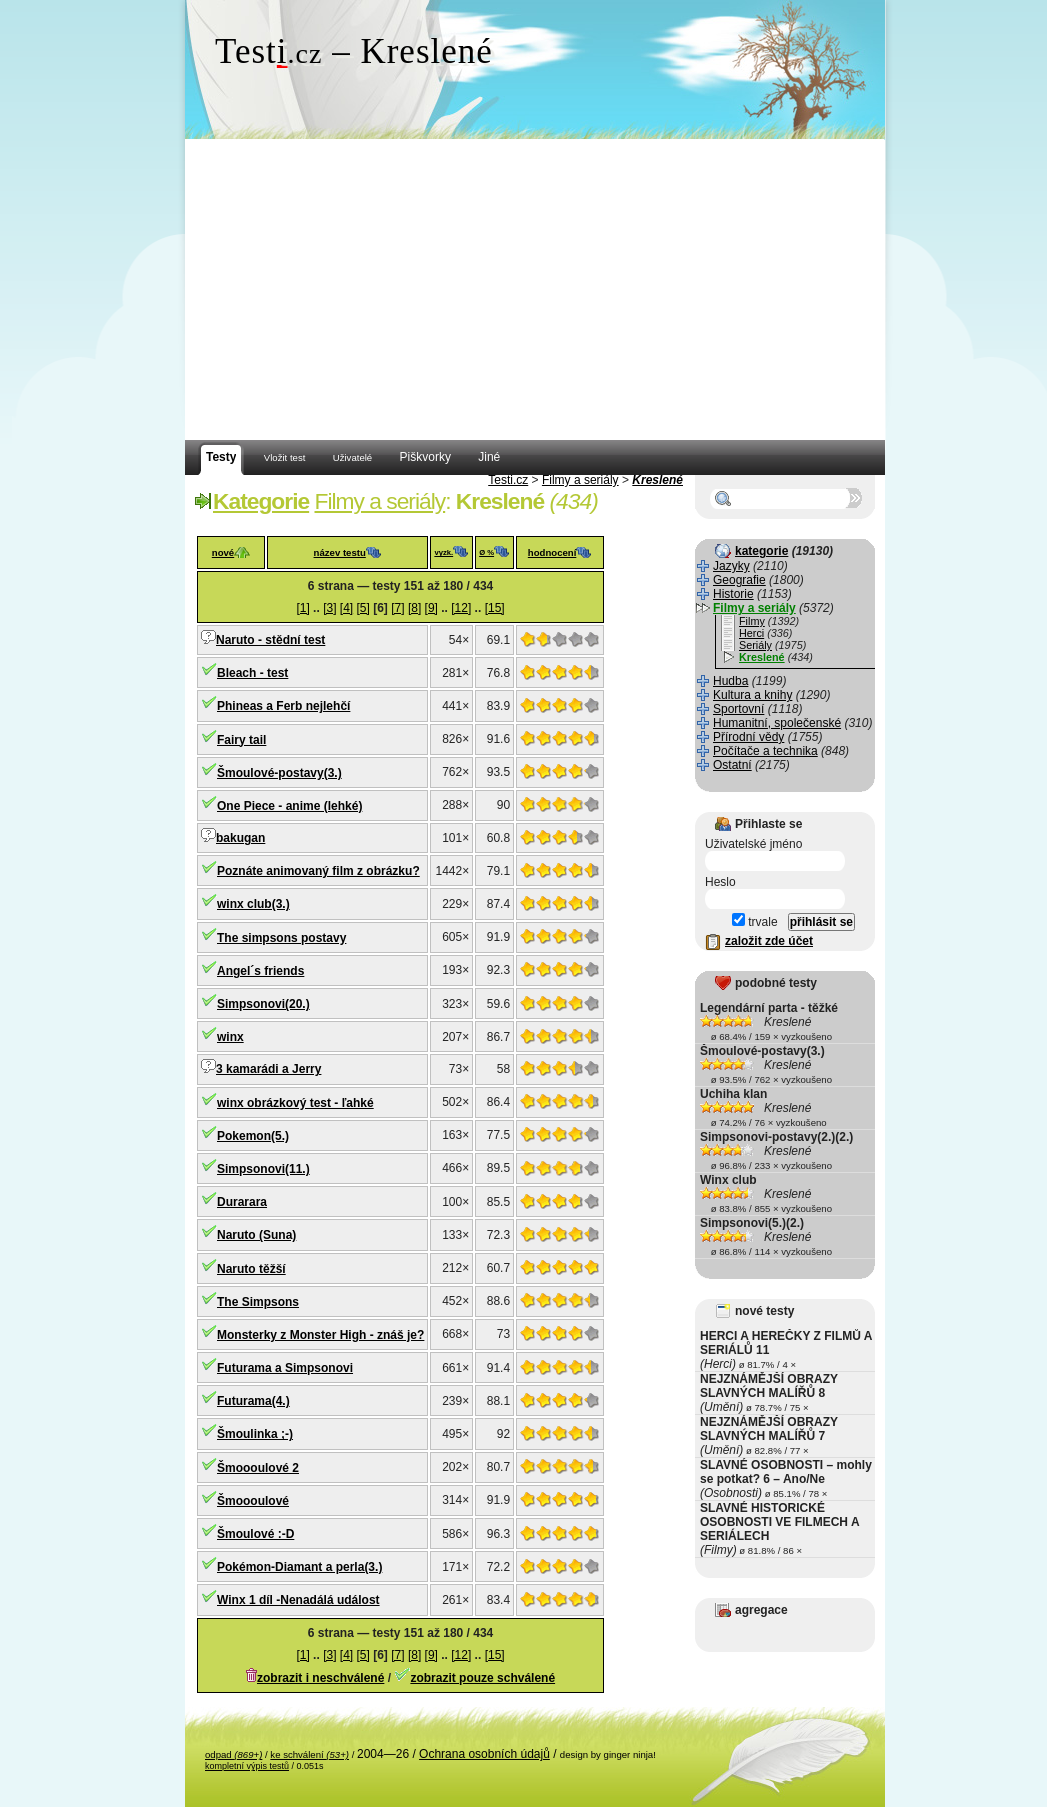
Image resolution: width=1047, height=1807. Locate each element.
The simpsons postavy (281, 938)
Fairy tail (241, 740)
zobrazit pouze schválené (482, 1678)
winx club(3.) (253, 904)
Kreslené (657, 480)
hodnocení (552, 552)
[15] (495, 608)
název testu (340, 552)
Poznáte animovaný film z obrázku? (318, 871)
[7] (397, 608)
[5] (363, 608)
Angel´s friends (260, 971)
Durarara (242, 1202)
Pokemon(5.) (253, 1136)
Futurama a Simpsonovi (285, 1368)
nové (223, 552)
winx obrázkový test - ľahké (295, 1103)
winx (230, 1037)
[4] (346, 608)
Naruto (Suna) (256, 1235)
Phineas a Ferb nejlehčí (283, 706)
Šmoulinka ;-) (255, 1434)
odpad (233, 1754)
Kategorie (261, 501)
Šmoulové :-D (255, 1534)
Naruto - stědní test (270, 640)
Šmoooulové (253, 1501)
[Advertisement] (535, 290)
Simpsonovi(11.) (263, 1169)
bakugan (240, 838)
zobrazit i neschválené (320, 1678)
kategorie (761, 551)
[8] (414, 608)
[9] (431, 608)
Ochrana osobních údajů (484, 1754)
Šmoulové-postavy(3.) (279, 773)
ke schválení (309, 1754)
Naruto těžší (251, 1269)
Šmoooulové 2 (258, 1468)
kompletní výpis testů (247, 1766)
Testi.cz (508, 480)
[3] (329, 608)
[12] (461, 608)
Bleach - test (252, 673)
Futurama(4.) (253, 1401)
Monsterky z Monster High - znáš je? (320, 1335)
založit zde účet (769, 941)
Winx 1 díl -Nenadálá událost (298, 1600)
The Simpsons (258, 1302)
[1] (302, 608)
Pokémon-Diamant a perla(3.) (299, 1567)
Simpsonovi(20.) (263, 1004)
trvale (755, 922)
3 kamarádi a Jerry (268, 1069)
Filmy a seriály (580, 480)
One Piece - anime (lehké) (289, 806)
